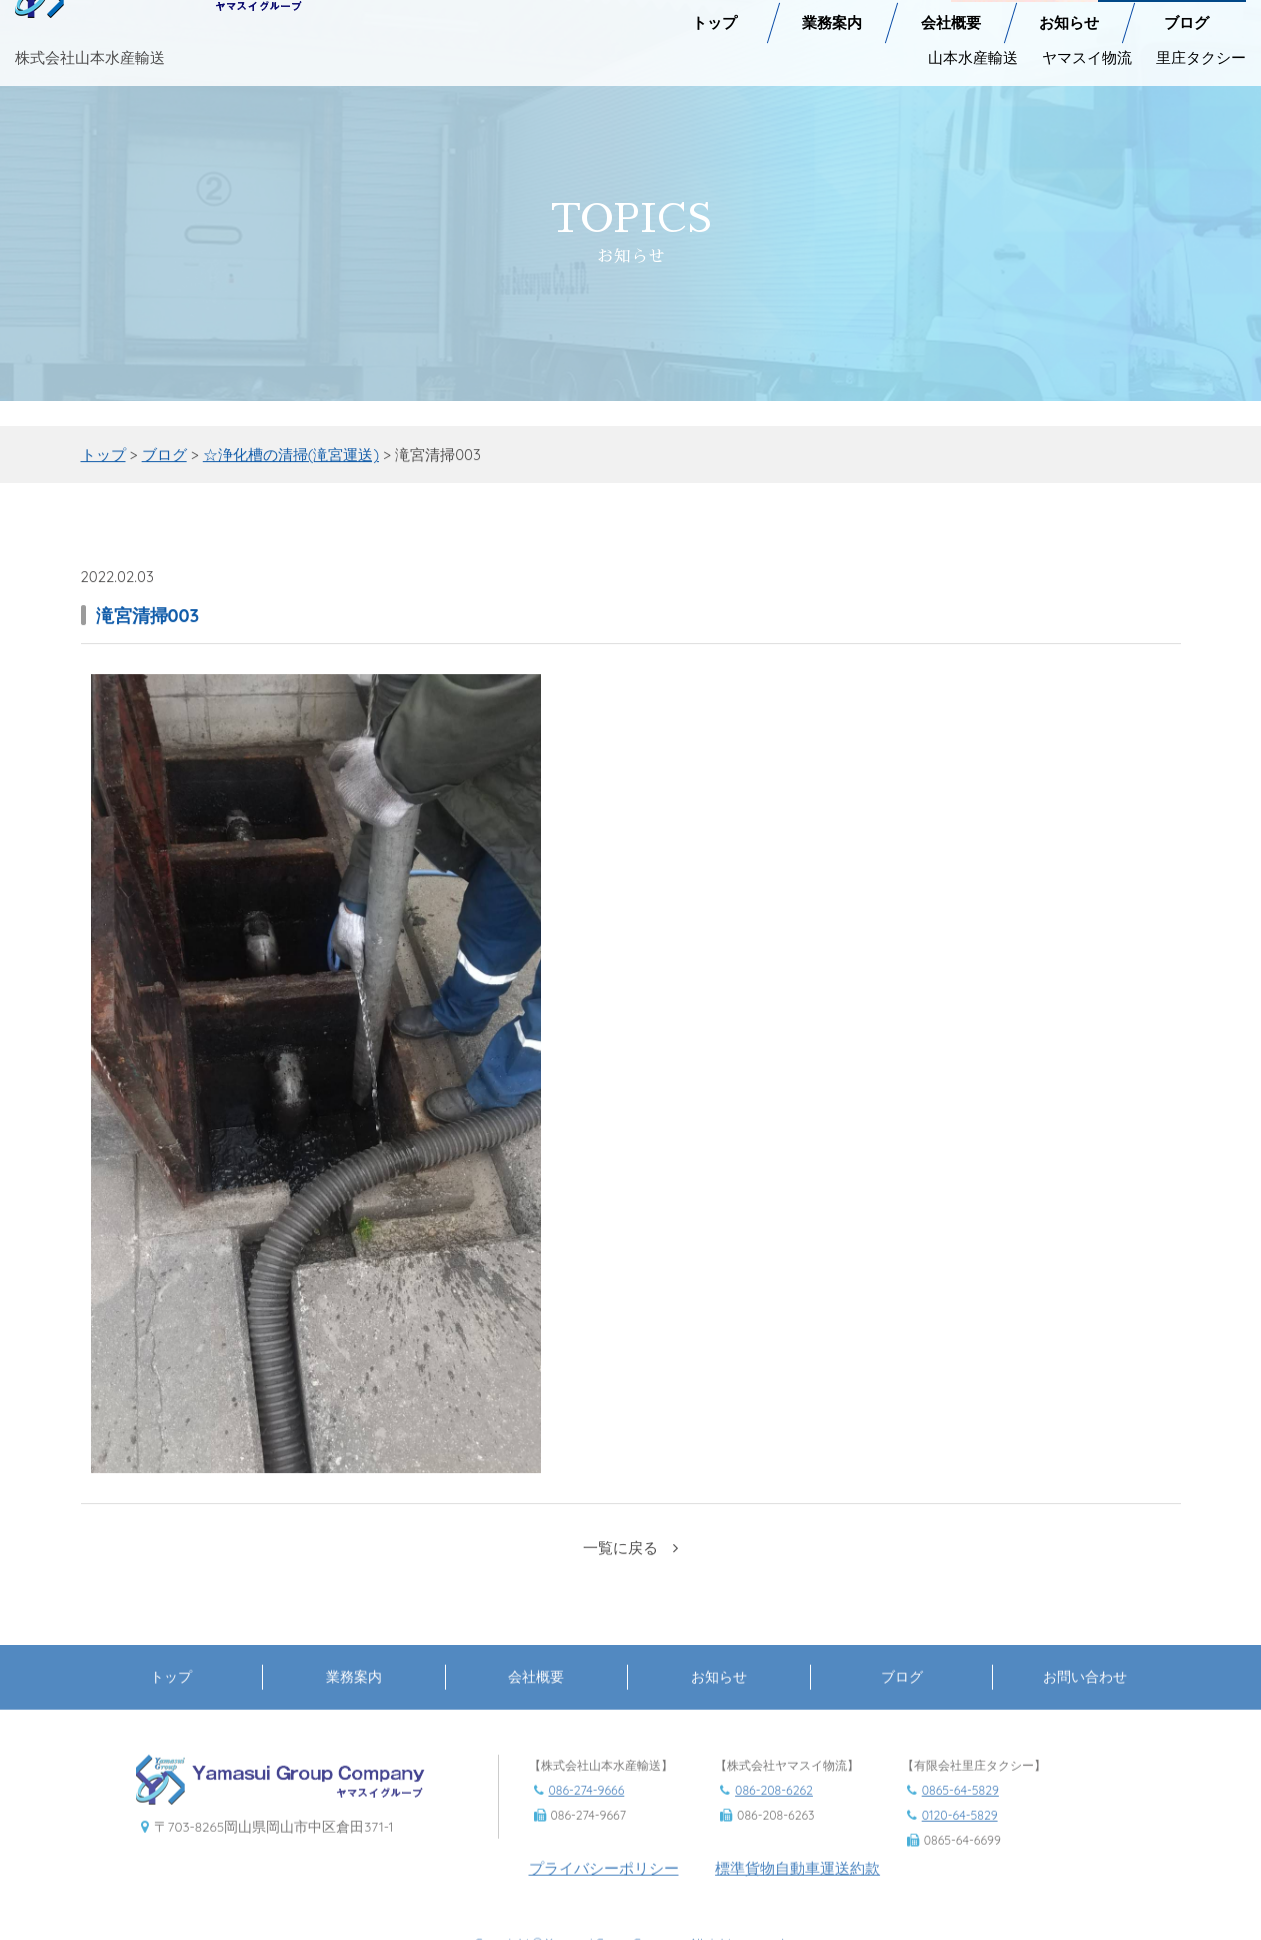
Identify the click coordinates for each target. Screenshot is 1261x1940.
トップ (714, 11)
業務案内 (832, 11)
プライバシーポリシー (604, 1891)
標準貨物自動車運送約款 (797, 1891)
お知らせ (1069, 11)
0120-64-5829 (960, 1838)
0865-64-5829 (960, 1813)
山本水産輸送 (973, 45)
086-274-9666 (587, 1813)
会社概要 (951, 11)
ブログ (1186, 11)
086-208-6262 (774, 1813)
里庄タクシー (1201, 45)
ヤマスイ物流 (1087, 45)
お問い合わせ (1085, 1699)
